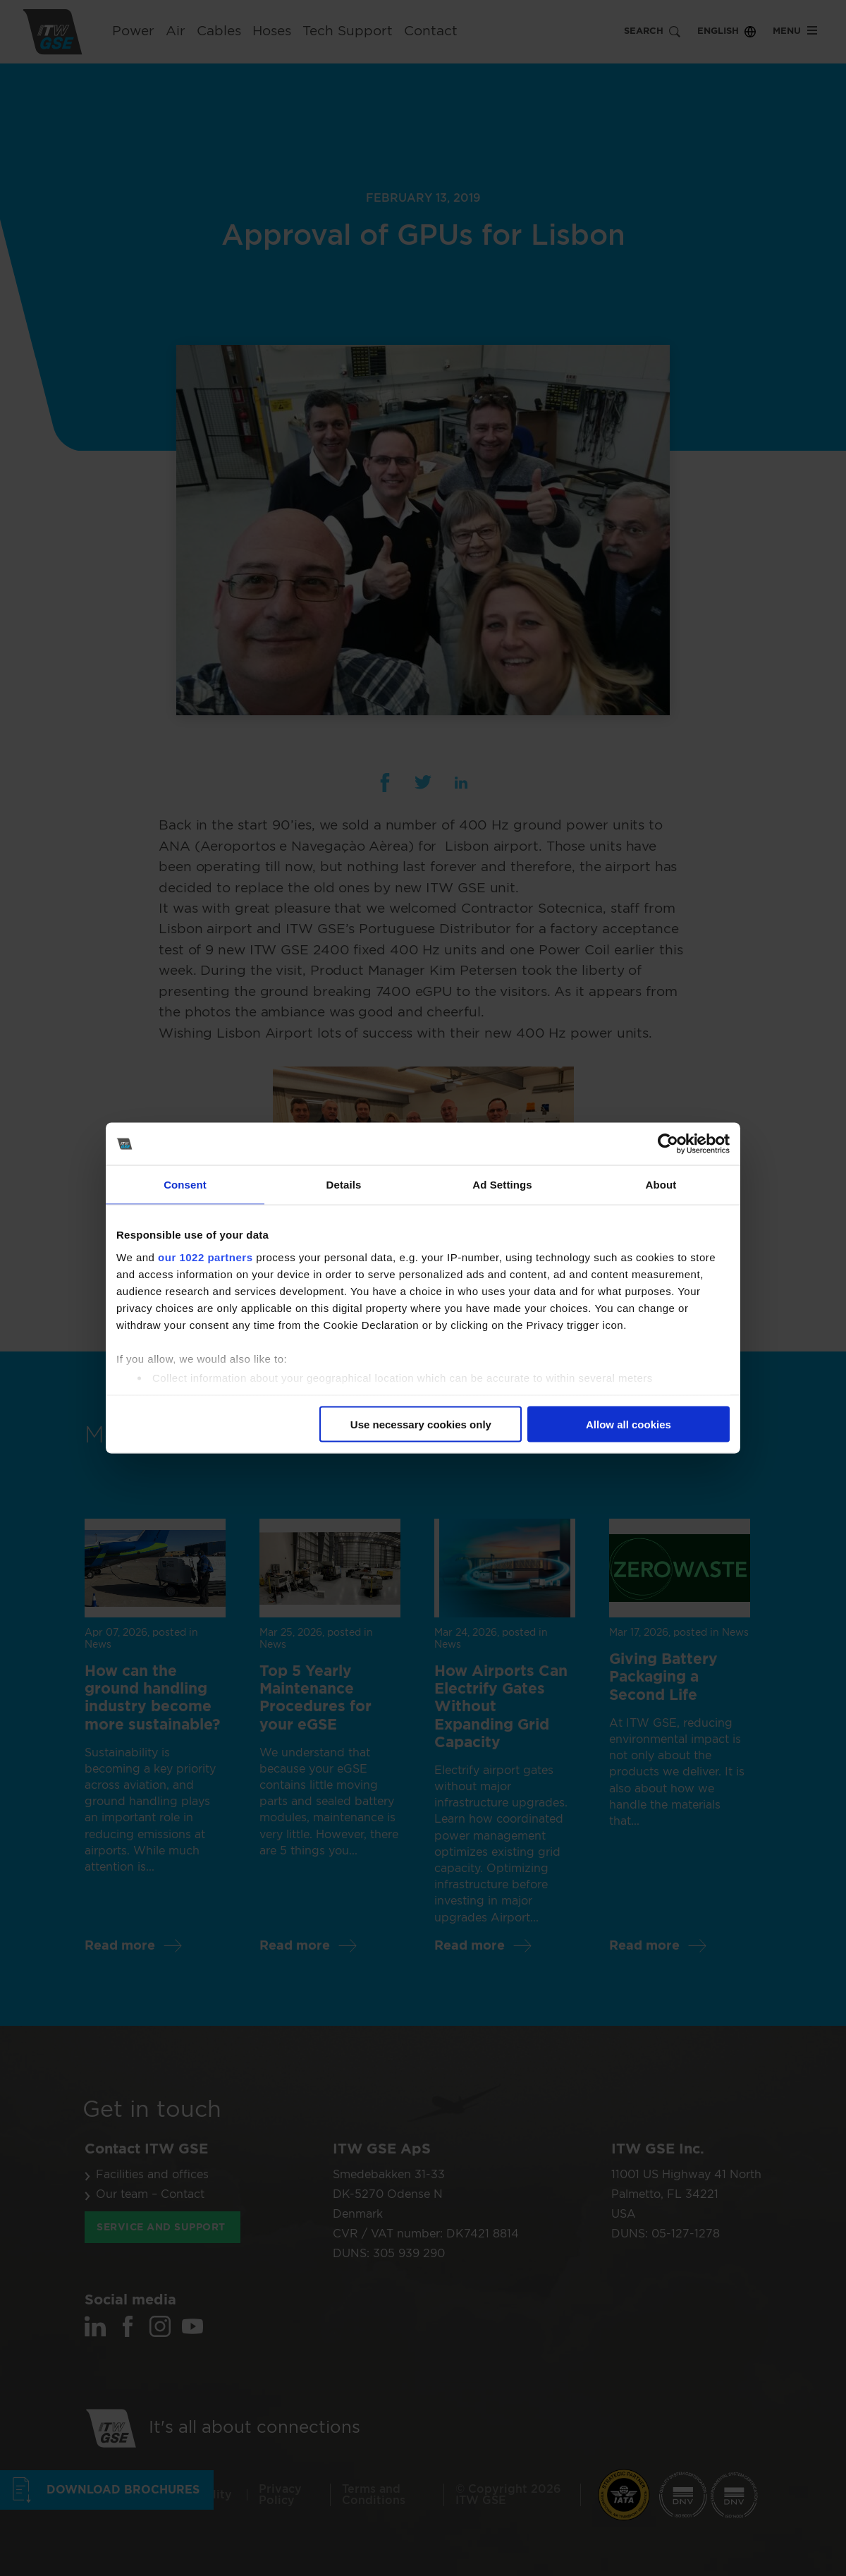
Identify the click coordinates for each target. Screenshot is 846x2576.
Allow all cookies (628, 1424)
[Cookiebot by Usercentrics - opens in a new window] (668, 1144)
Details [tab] (344, 1185)
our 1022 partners (205, 1257)
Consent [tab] (185, 1185)
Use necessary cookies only (420, 1424)
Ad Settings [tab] (502, 1185)
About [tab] (661, 1185)
